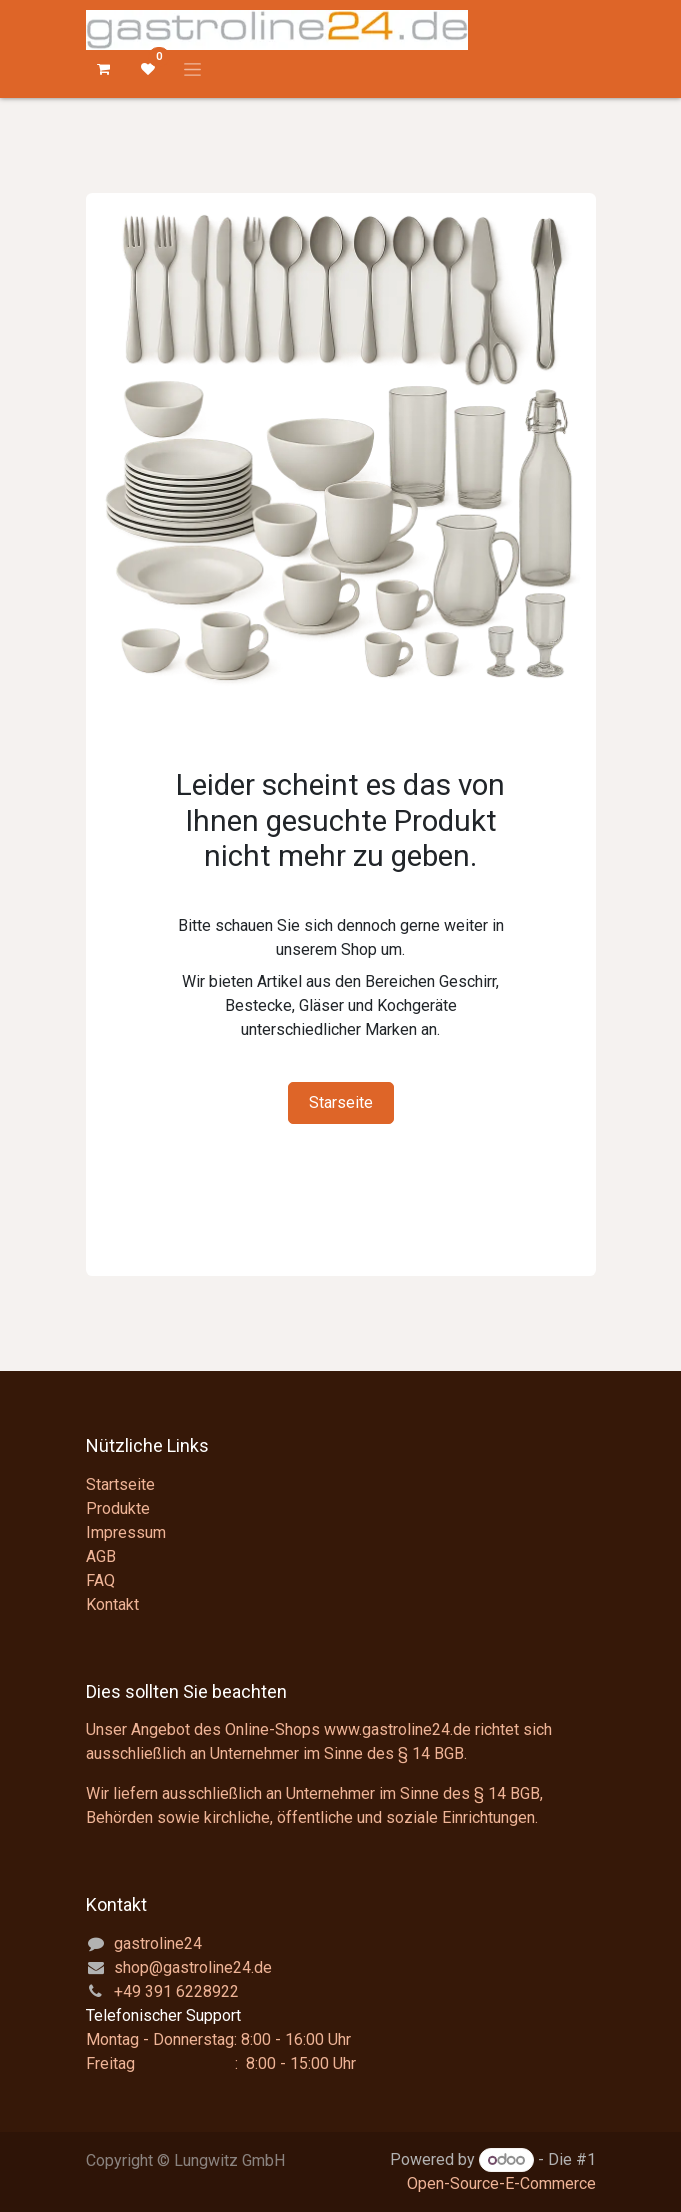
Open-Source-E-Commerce (501, 2183)
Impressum (126, 1532)
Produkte (118, 1508)
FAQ (100, 1580)
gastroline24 (158, 1943)
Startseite (120, 1484)
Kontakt (112, 1604)
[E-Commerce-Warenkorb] (104, 69)
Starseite (341, 1102)
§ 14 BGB (431, 1753)
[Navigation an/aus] (192, 69)
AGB (101, 1556)
